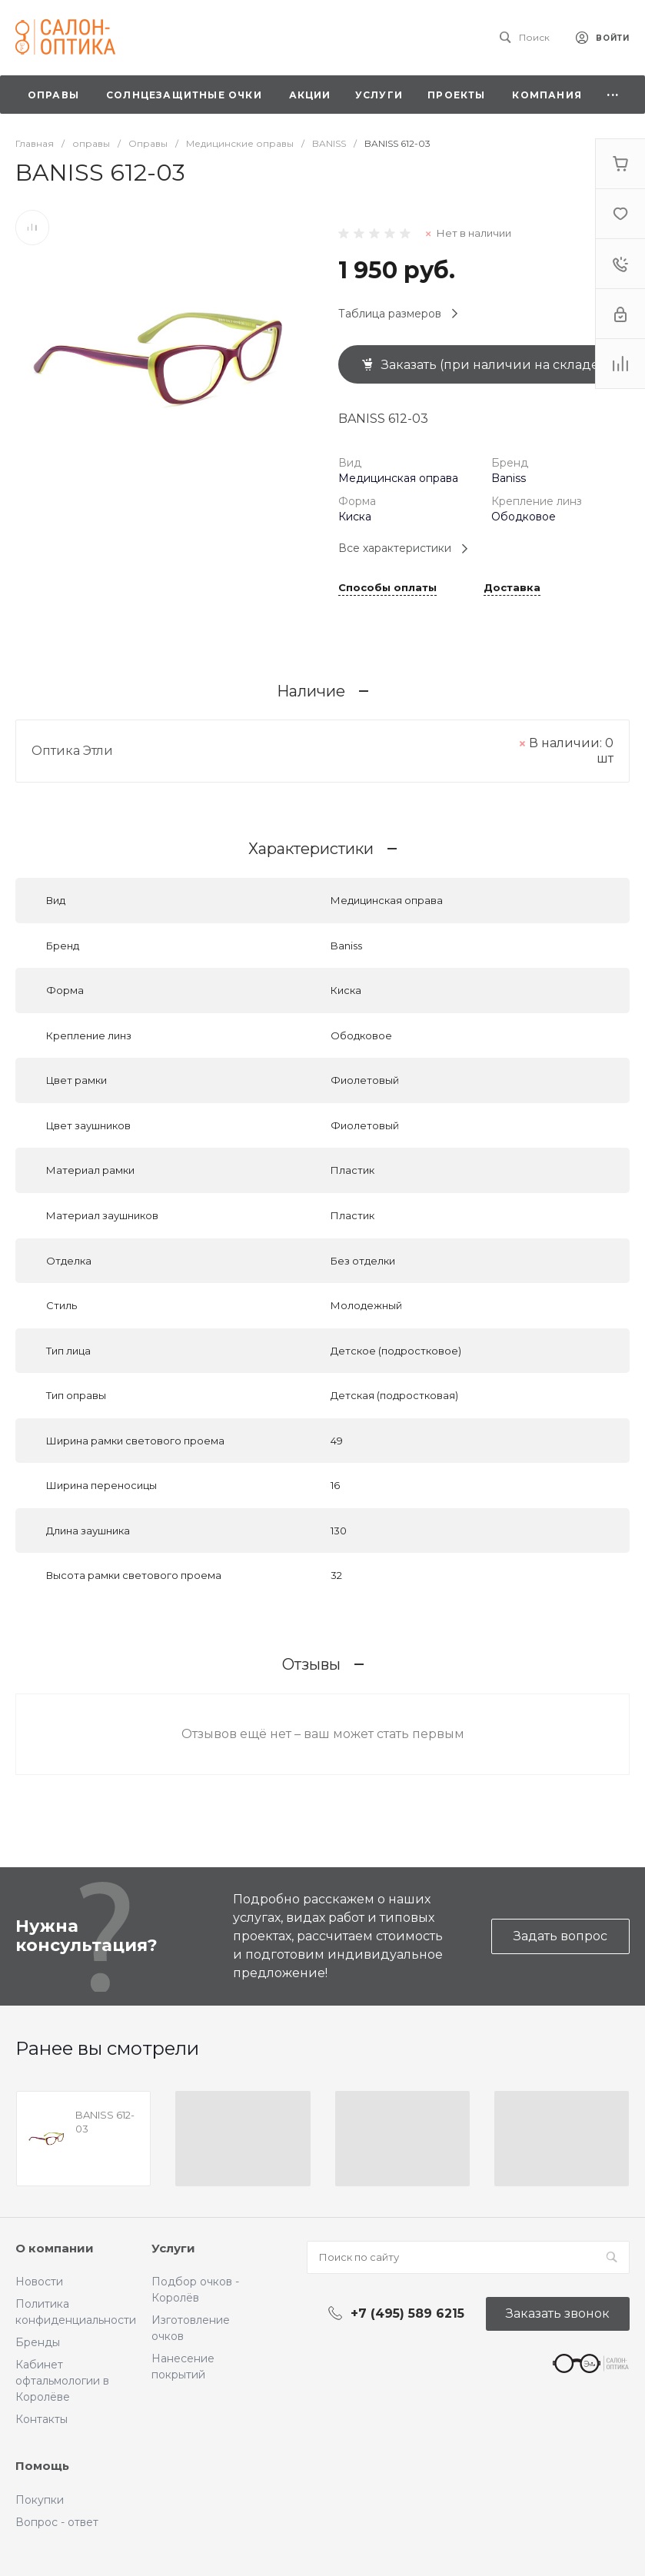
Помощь (42, 2465)
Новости (39, 2281)
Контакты (41, 2419)
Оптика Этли (72, 750)
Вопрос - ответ (56, 2522)
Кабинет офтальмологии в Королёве (62, 2381)
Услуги (173, 2248)
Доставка (512, 588)
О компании (54, 2248)
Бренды (37, 2342)
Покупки (39, 2500)
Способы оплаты (387, 588)
